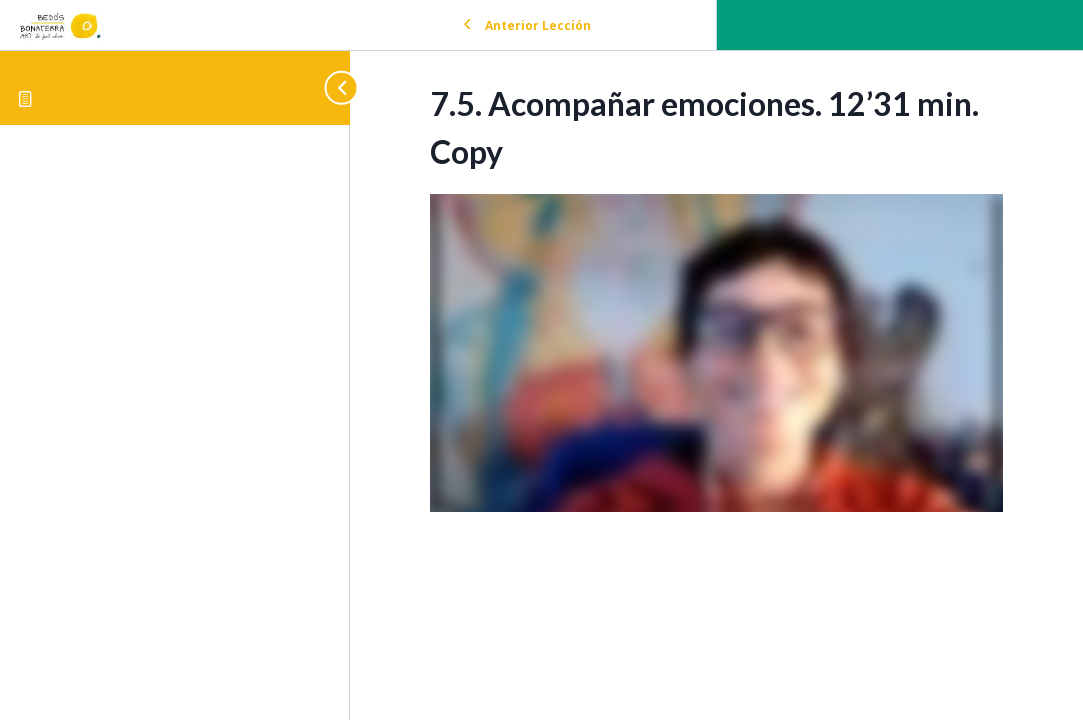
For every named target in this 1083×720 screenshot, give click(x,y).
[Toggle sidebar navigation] (332, 87)
